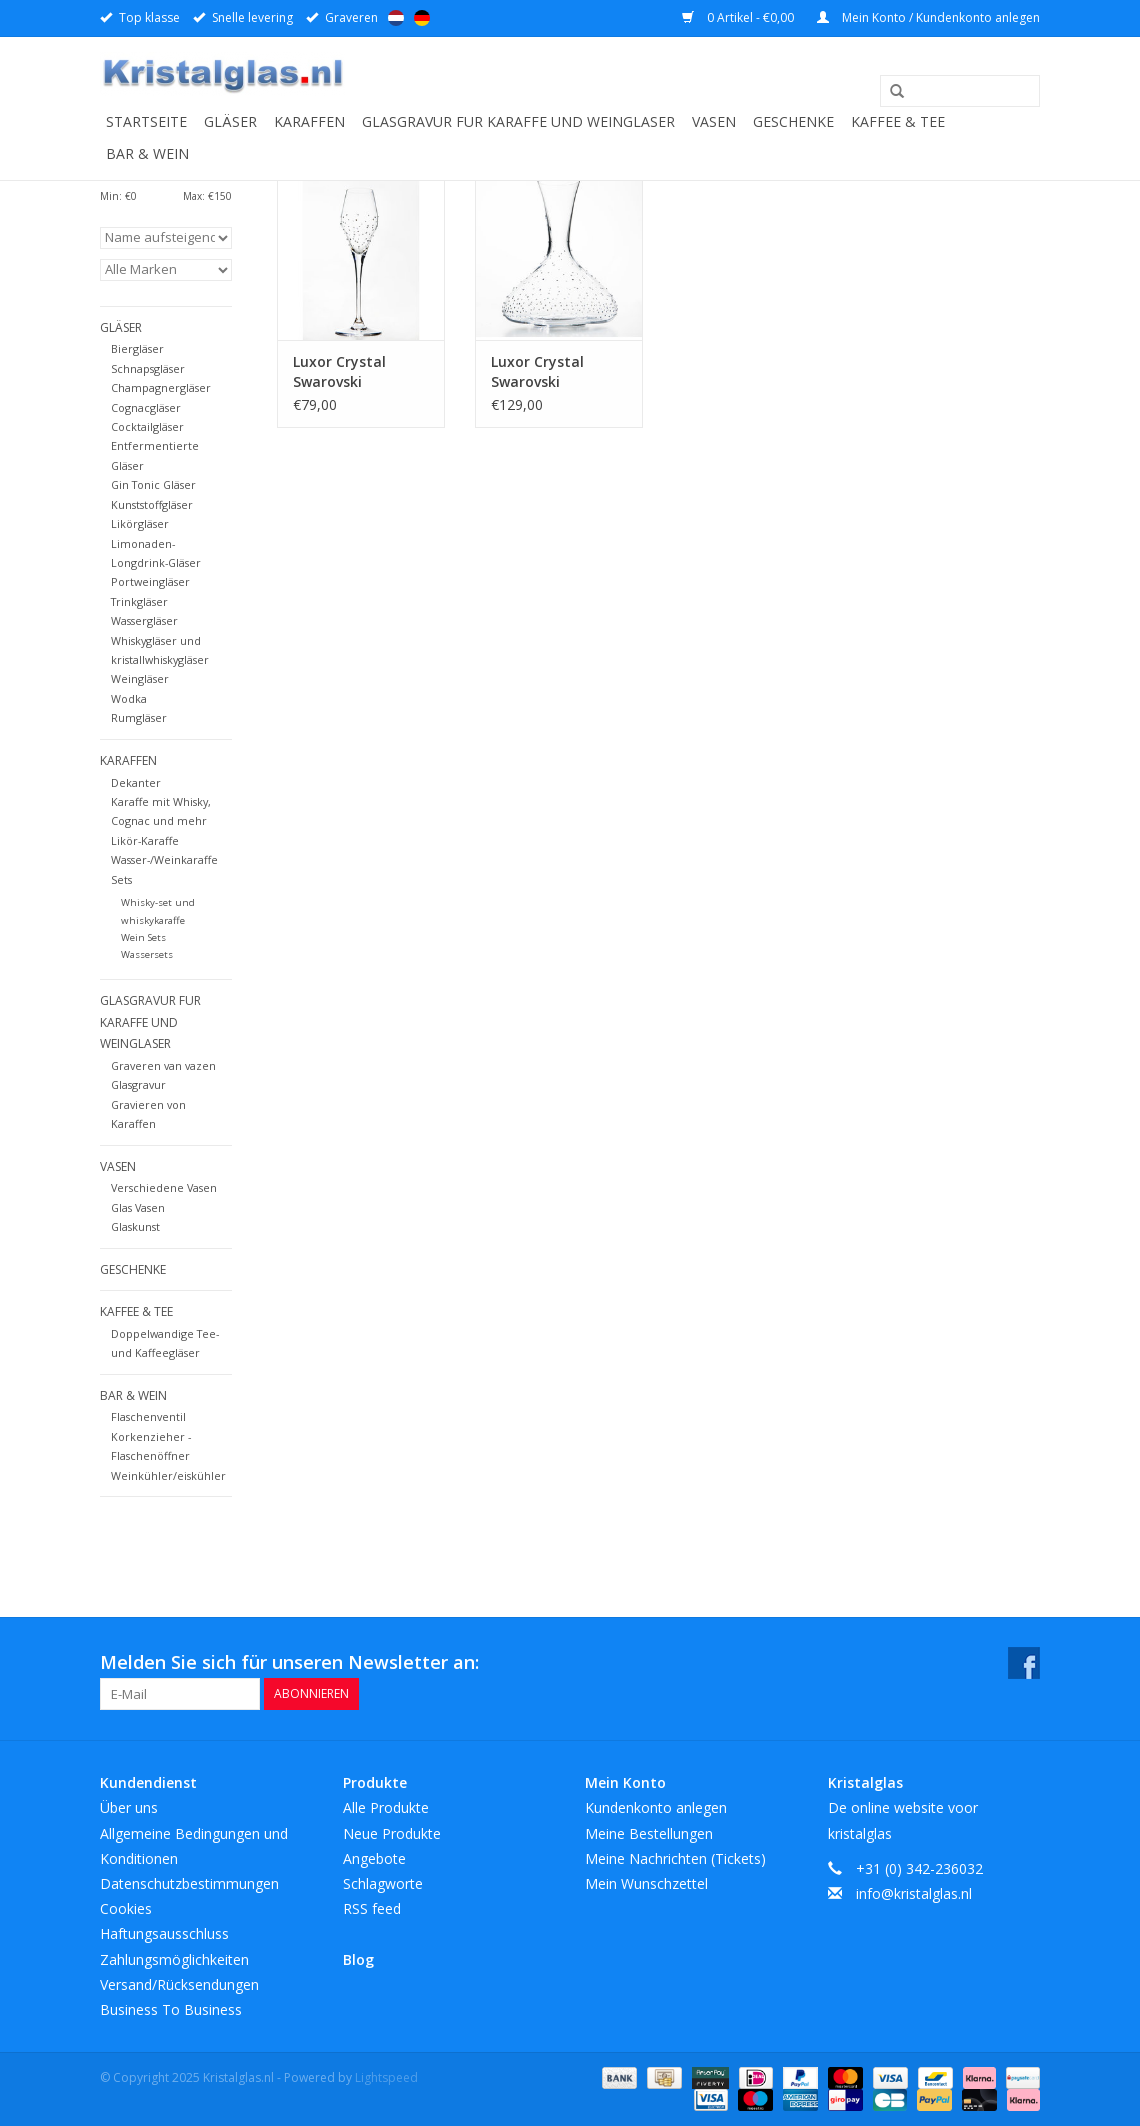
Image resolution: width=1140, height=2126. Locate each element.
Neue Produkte (392, 1833)
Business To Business (171, 2009)
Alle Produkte (386, 1807)
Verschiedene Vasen (164, 1187)
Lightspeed (386, 2077)
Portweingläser (150, 581)
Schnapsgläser (148, 368)
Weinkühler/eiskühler (168, 1475)
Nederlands (396, 18)
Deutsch (422, 18)
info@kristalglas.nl (914, 1893)
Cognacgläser (146, 407)
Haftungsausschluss (164, 1933)
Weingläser (140, 678)
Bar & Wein (147, 153)
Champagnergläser (161, 387)
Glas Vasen (138, 1207)
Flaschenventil (148, 1416)
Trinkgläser (139, 601)
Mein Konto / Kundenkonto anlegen (928, 17)
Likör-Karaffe (145, 840)
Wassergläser (144, 620)
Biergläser (137, 348)
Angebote (374, 1858)
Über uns (129, 1807)
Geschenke (793, 121)
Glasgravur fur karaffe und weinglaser (518, 121)
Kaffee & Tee (898, 121)
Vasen (714, 121)
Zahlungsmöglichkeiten (174, 1959)
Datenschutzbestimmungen (189, 1883)
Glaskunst (135, 1226)
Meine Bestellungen (649, 1833)
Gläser (230, 121)
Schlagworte (383, 1883)
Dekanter (136, 782)
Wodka (129, 698)
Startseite (146, 121)
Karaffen (309, 121)
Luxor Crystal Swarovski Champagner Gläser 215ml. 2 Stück (346, 372)
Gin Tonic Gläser (153, 484)
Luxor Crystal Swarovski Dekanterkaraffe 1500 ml (548, 372)
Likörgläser (140, 523)
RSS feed (372, 1908)
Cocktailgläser (147, 426)
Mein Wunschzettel (646, 1883)
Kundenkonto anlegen (656, 1807)
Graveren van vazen (163, 1065)
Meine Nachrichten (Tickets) (675, 1858)
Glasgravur (138, 1084)
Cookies (126, 1908)
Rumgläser (139, 717)
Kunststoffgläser (152, 504)
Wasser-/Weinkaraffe (164, 859)
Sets (121, 879)
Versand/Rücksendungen (179, 1984)
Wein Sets (143, 937)
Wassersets (147, 954)
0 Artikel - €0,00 (739, 17)
